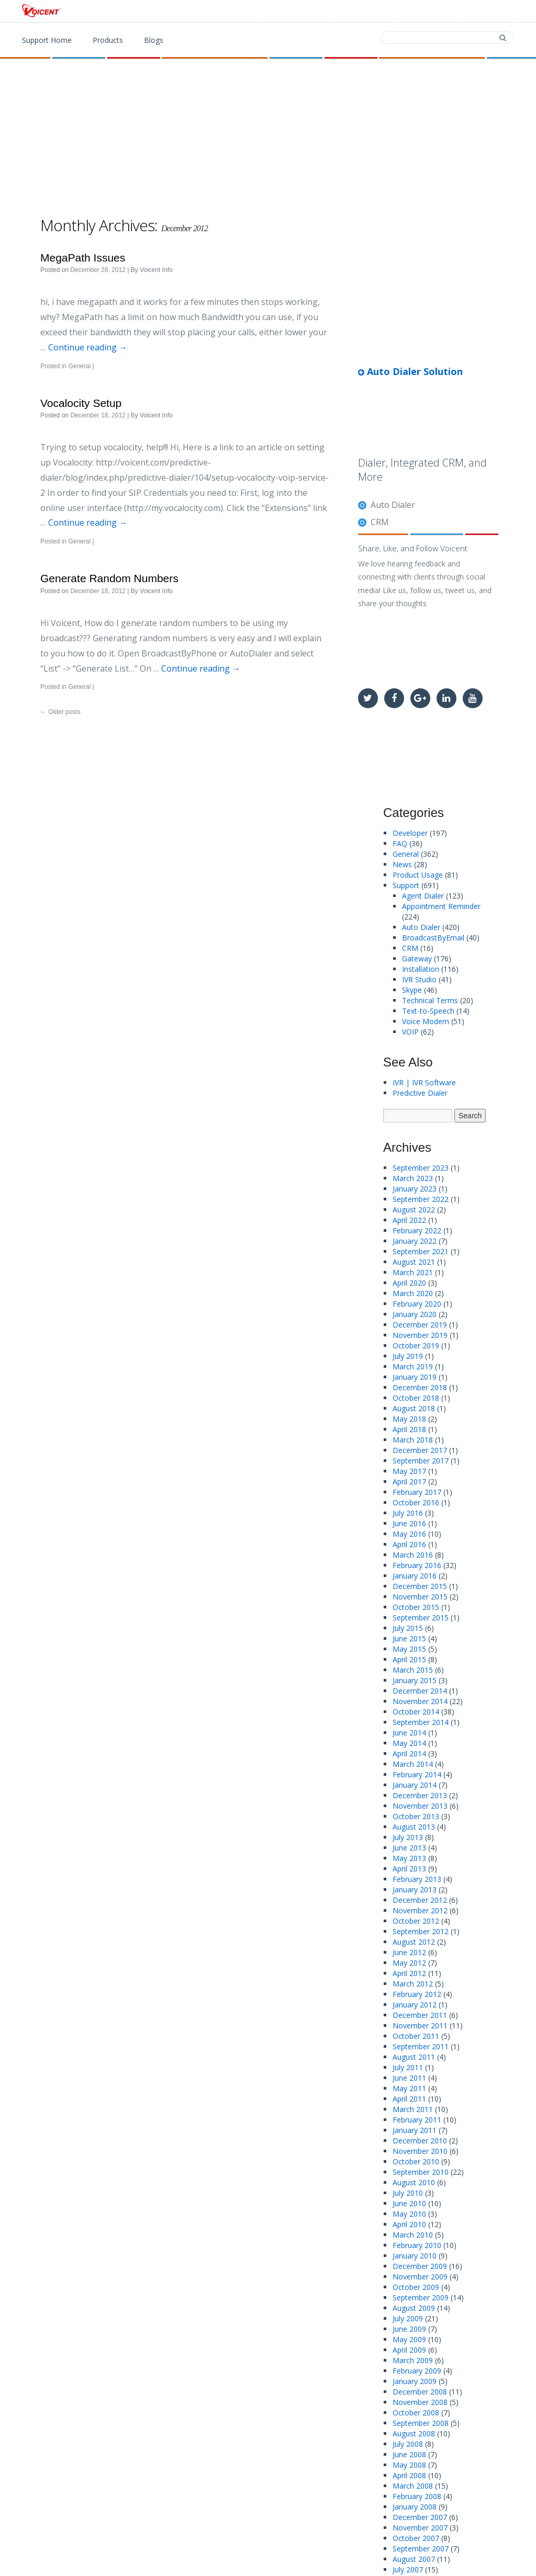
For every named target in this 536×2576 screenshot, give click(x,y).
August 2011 (414, 2057)
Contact (427, 11)
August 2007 (414, 2559)
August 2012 (414, 1942)
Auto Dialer (393, 504)
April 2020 (409, 1283)
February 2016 (417, 1565)
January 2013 (415, 1889)
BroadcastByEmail (433, 938)
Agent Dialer (423, 896)
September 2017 (421, 1461)
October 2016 (416, 1502)
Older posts (60, 712)
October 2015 (416, 1607)
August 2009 (414, 2308)
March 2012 (413, 1984)
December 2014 (420, 1691)
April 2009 (409, 2350)
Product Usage (418, 875)
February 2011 (417, 2120)
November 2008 (420, 2402)
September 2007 (421, 2549)
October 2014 (416, 1712)
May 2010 (409, 2214)
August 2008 (414, 2433)
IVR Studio (419, 979)
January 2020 (415, 1314)
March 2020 (413, 1293)
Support (487, 11)
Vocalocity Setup (80, 403)
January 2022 (415, 1241)
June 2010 (409, 2203)
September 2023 (421, 1168)
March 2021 (413, 1272)
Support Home (47, 40)
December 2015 (420, 1586)
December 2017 (420, 1450)
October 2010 (416, 2161)
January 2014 (415, 1785)
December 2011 (420, 2015)
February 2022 (417, 1230)
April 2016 (409, 1544)
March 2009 (413, 2360)
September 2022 (421, 1199)
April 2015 (409, 1659)
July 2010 (408, 2193)
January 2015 (415, 1680)
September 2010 (421, 2172)
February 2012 (417, 1994)
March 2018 (413, 1440)
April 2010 (409, 2224)
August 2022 (414, 1210)
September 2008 (421, 2423)
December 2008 (420, 2392)
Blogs (153, 40)
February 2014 (417, 1774)
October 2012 (416, 1921)
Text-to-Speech (428, 1011)
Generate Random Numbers (109, 578)
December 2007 (420, 2517)
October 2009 (416, 2287)
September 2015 (421, 1617)
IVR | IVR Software (424, 1082)
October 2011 (416, 2036)
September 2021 (421, 1251)
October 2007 (416, 2538)
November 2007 (420, 2528)
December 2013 (420, 1795)
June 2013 (409, 1848)
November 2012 (420, 1910)
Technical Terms (430, 1000)
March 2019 (413, 1366)
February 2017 (417, 1492)
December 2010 (420, 2141)
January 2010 (415, 2256)
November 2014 (420, 1701)
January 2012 (415, 2005)
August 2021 (414, 1262)
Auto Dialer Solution (410, 371)
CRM (380, 522)
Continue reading (87, 347)
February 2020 (417, 1304)
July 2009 (408, 2318)
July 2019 (408, 1356)
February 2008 (417, 2496)
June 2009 (409, 2329)
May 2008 (409, 2465)
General (79, 366)
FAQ (400, 843)
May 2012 (409, 1963)
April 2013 (409, 1869)
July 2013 (408, 1837)
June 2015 (409, 1638)
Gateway (417, 958)
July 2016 (408, 1513)
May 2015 (409, 1649)
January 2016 (415, 1576)
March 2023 (413, 1178)
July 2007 (408, 2569)
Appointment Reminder (441, 906)
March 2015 (413, 1670)
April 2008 (409, 2475)
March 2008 (413, 2486)
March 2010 (413, 2235)
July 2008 (408, 2444)
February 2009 (417, 2371)
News (402, 864)
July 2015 (408, 1628)
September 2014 (421, 1722)
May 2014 (409, 1743)
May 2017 (409, 1471)
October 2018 (416, 1398)
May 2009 (409, 2339)
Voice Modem (425, 1021)
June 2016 (409, 1523)
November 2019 (420, 1335)
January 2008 (415, 2507)
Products (297, 11)
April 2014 (409, 1753)
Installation (420, 969)
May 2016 (409, 1534)
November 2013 (420, 1806)
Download (363, 11)
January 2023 (415, 1189)
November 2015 (420, 1597)
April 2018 (409, 1429)
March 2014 (413, 1764)
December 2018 (420, 1387)
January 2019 (415, 1377)
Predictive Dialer (420, 1093)
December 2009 (420, 2266)
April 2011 (409, 2099)
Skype (412, 990)
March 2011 (413, 2109)
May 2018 (409, 1419)
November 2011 (420, 2025)
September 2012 (421, 1931)
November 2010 (420, 2151)
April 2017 (409, 1481)
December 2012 (420, 1900)
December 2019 (420, 1325)
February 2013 (417, 1879)
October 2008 (416, 2413)
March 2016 (413, 1555)
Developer (410, 833)
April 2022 (409, 1220)
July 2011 (408, 2067)
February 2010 (417, 2245)
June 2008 (409, 2454)
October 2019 (416, 1346)
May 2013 (409, 1858)
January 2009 (415, 2381)
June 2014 (409, 1733)
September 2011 (421, 2046)
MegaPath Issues (82, 258)
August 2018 (414, 1408)
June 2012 (409, 1952)
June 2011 (409, 2078)
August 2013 (414, 1827)
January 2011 (415, 2130)
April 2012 (409, 1973)
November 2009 (420, 2277)
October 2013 (416, 1816)
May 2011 (409, 2088)
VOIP (410, 1032)
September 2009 (421, 2297)
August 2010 (414, 2182)
